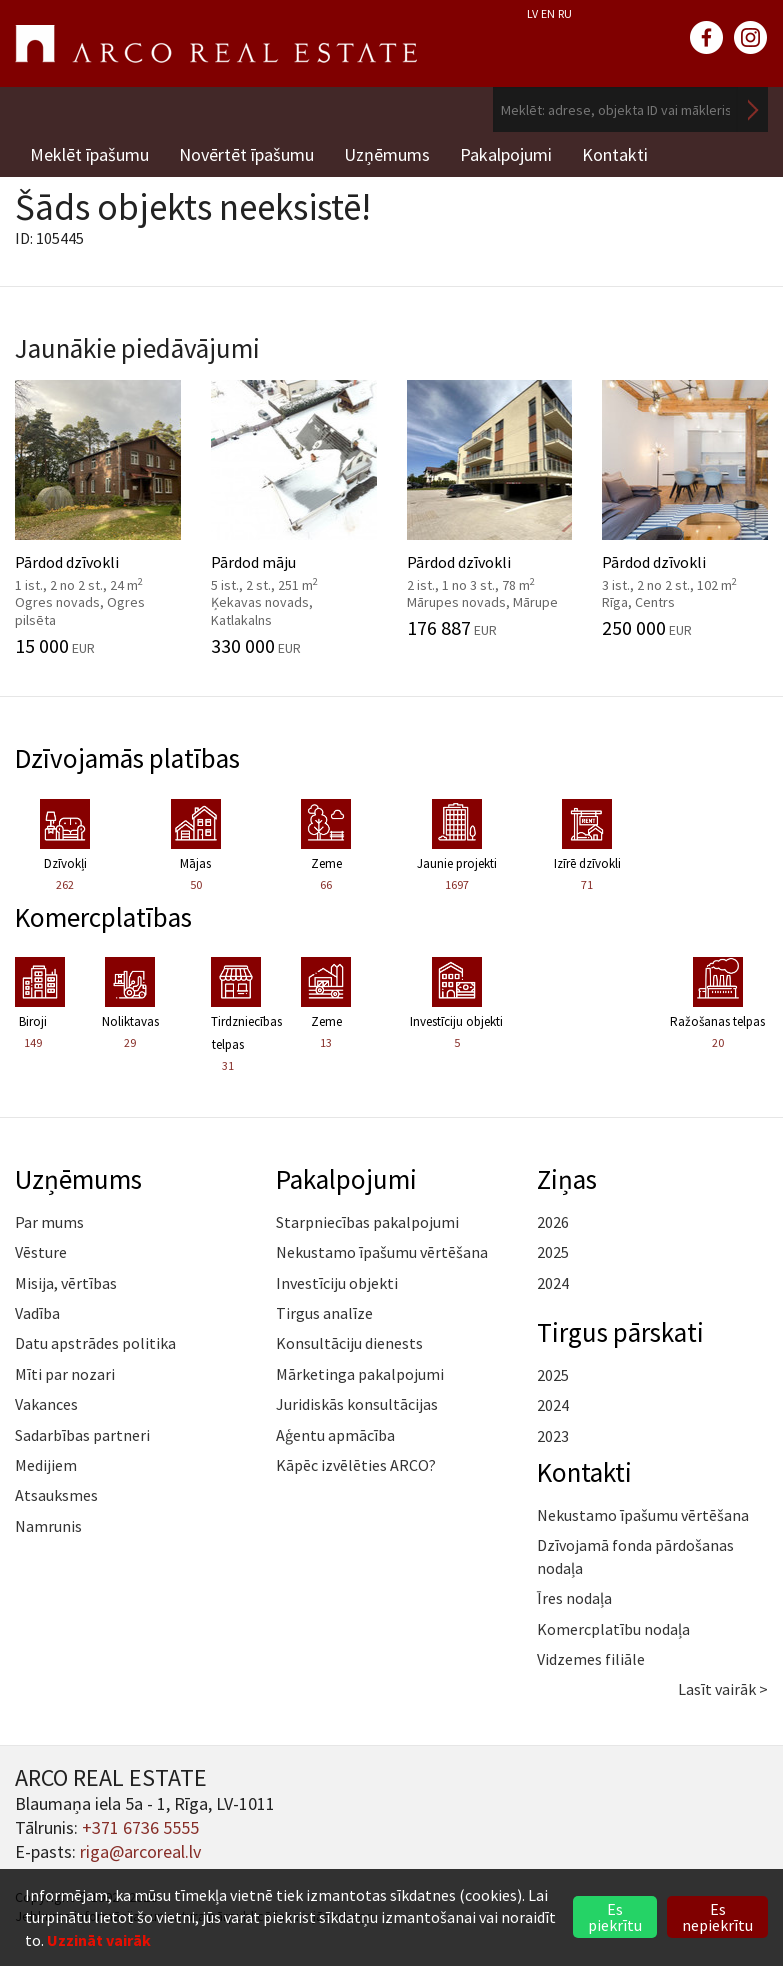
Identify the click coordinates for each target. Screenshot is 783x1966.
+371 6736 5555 (140, 1827)
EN (548, 13)
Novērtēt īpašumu (246, 154)
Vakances (46, 1404)
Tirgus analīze (324, 1313)
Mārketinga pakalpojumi (360, 1374)
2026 (553, 1222)
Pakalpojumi (506, 154)
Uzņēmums (387, 154)
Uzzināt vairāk (99, 1940)
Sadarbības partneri (82, 1435)
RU (565, 13)
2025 (553, 1252)
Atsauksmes (56, 1495)
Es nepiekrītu (717, 1917)
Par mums (49, 1222)
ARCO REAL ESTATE (216, 44)
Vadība (37, 1313)
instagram (751, 38)
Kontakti (615, 154)
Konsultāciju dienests (349, 1343)
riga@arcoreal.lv (140, 1851)
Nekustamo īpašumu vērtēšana (382, 1252)
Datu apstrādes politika (95, 1343)
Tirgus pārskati (620, 1332)
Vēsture (41, 1252)
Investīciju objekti (337, 1283)
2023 (553, 1436)
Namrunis (48, 1526)
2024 (553, 1283)
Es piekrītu (615, 1917)
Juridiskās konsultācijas (357, 1404)
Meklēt (753, 109)
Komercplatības (103, 917)
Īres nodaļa (574, 1598)
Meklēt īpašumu (89, 154)
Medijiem (46, 1465)
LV (532, 13)
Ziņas (567, 1179)
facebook (707, 38)
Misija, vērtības (66, 1283)
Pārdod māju (294, 518)
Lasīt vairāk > (723, 1689)
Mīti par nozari (65, 1374)
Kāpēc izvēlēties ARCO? (356, 1465)
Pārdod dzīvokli (98, 518)
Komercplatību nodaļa (613, 1629)
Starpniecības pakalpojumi (367, 1222)
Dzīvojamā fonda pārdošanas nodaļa (635, 1556)
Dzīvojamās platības (127, 758)
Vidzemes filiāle (591, 1659)
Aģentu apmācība (335, 1435)
